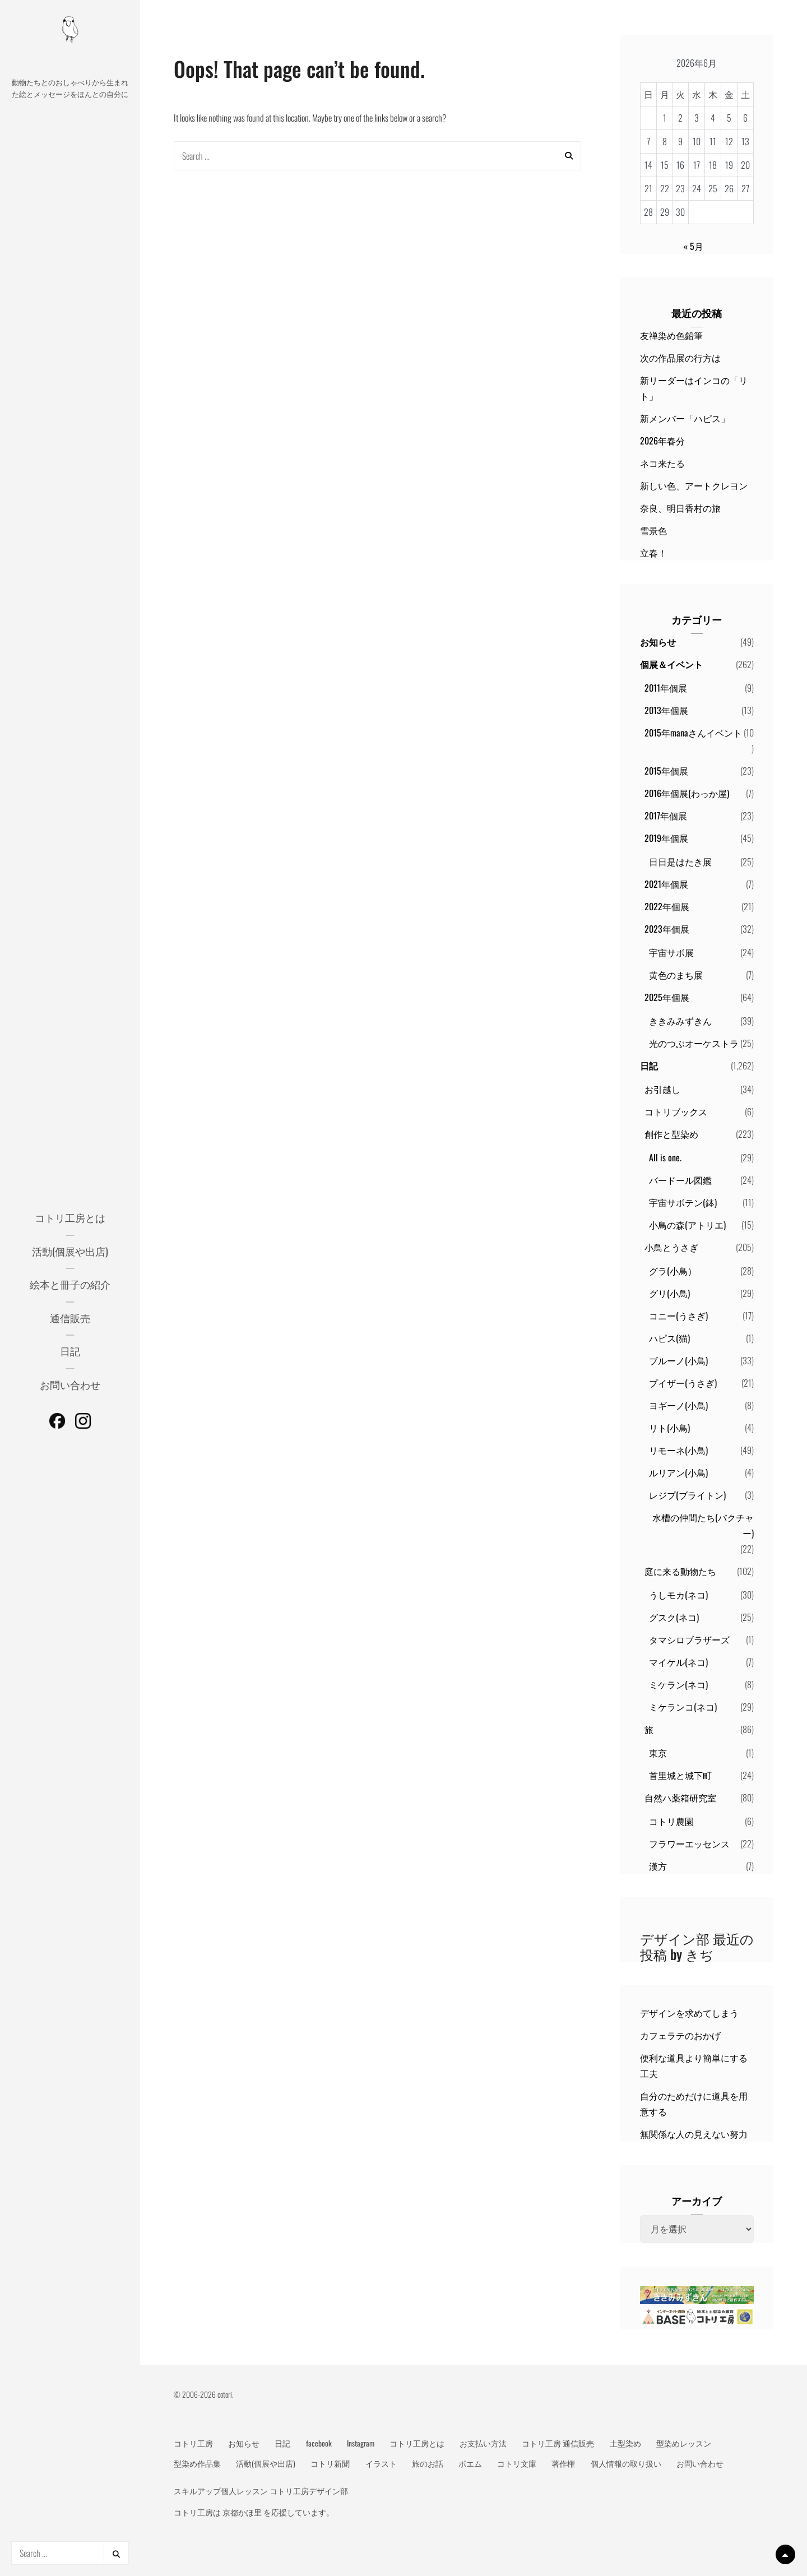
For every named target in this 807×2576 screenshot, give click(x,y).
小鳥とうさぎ (671, 1247)
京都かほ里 (242, 2512)
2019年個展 (666, 838)
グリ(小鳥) (669, 1293)
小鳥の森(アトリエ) (687, 1224)
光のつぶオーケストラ (694, 1043)
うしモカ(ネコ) (678, 1594)
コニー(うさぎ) (678, 1315)
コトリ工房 (193, 2443)
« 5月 (693, 246)
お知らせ (658, 641)
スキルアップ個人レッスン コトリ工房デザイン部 (261, 2490)
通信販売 (70, 1317)
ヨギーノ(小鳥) (678, 1405)
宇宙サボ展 (671, 952)
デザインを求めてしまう (689, 2012)
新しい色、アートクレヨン (694, 485)
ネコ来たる (662, 463)
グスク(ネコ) (674, 1617)
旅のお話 (427, 2463)
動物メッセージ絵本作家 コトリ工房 (70, 62)
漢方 (658, 1866)
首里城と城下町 (680, 1775)
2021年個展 (666, 884)
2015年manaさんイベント (693, 732)
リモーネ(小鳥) (678, 1450)
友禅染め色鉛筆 (671, 335)
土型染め (625, 2443)
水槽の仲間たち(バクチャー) (703, 1525)
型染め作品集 (197, 2463)
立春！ (653, 552)
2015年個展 (666, 770)
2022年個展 (666, 906)
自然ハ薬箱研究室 (680, 1797)
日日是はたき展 (680, 861)
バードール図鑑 (680, 1180)
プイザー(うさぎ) (683, 1382)
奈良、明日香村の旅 (680, 508)
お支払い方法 (483, 2443)
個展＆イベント (671, 664)
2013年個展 (666, 710)
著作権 (563, 2463)
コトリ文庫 (516, 2463)
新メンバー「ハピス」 (685, 418)
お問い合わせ (70, 1384)
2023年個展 (666, 928)
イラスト (381, 2463)
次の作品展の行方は (680, 357)
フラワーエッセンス (689, 1843)
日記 (70, 1350)
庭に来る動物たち (680, 1571)
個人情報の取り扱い (626, 2463)
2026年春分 (662, 440)
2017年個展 (665, 815)
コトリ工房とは (70, 1217)
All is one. (665, 1157)
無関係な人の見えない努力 (694, 2134)
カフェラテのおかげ (680, 2035)
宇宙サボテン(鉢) (683, 1202)
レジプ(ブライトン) (687, 1495)
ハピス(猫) (669, 1338)
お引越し (662, 1089)
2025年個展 (666, 997)
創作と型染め (671, 1134)
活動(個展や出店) (70, 1251)
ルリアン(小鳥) (678, 1472)
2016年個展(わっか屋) (686, 793)
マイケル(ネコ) (678, 1662)
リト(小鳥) (669, 1427)
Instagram (360, 2443)
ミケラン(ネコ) (678, 1684)
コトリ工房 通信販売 (558, 2443)
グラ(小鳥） (673, 1270)
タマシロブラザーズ (689, 1639)
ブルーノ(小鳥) (678, 1360)
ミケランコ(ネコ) (683, 1706)
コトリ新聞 (330, 2463)
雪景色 (653, 530)
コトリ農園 (671, 1821)
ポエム (470, 2463)
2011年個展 (665, 687)
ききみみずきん (680, 1020)
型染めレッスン (683, 2443)
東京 (658, 1752)
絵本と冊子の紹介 (70, 1284)
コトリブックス (675, 1111)
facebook (319, 2443)
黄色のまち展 (676, 974)
